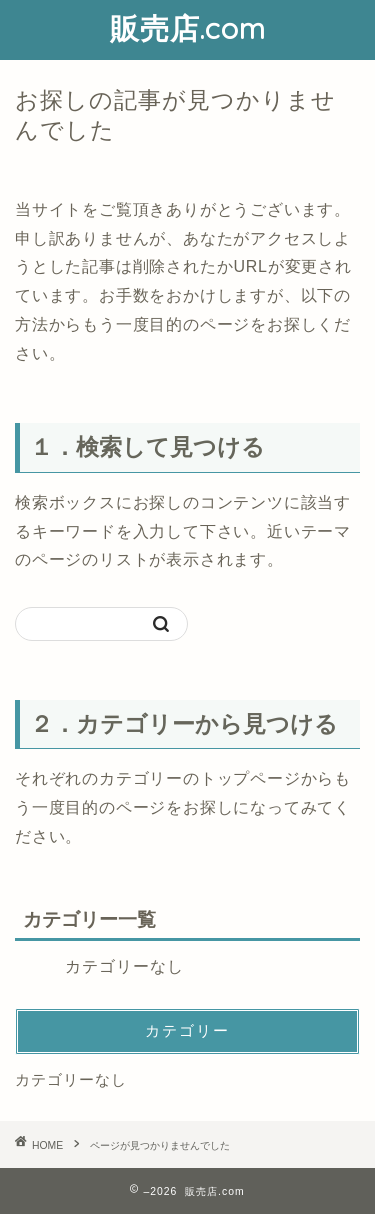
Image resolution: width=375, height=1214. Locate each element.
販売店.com (188, 28)
